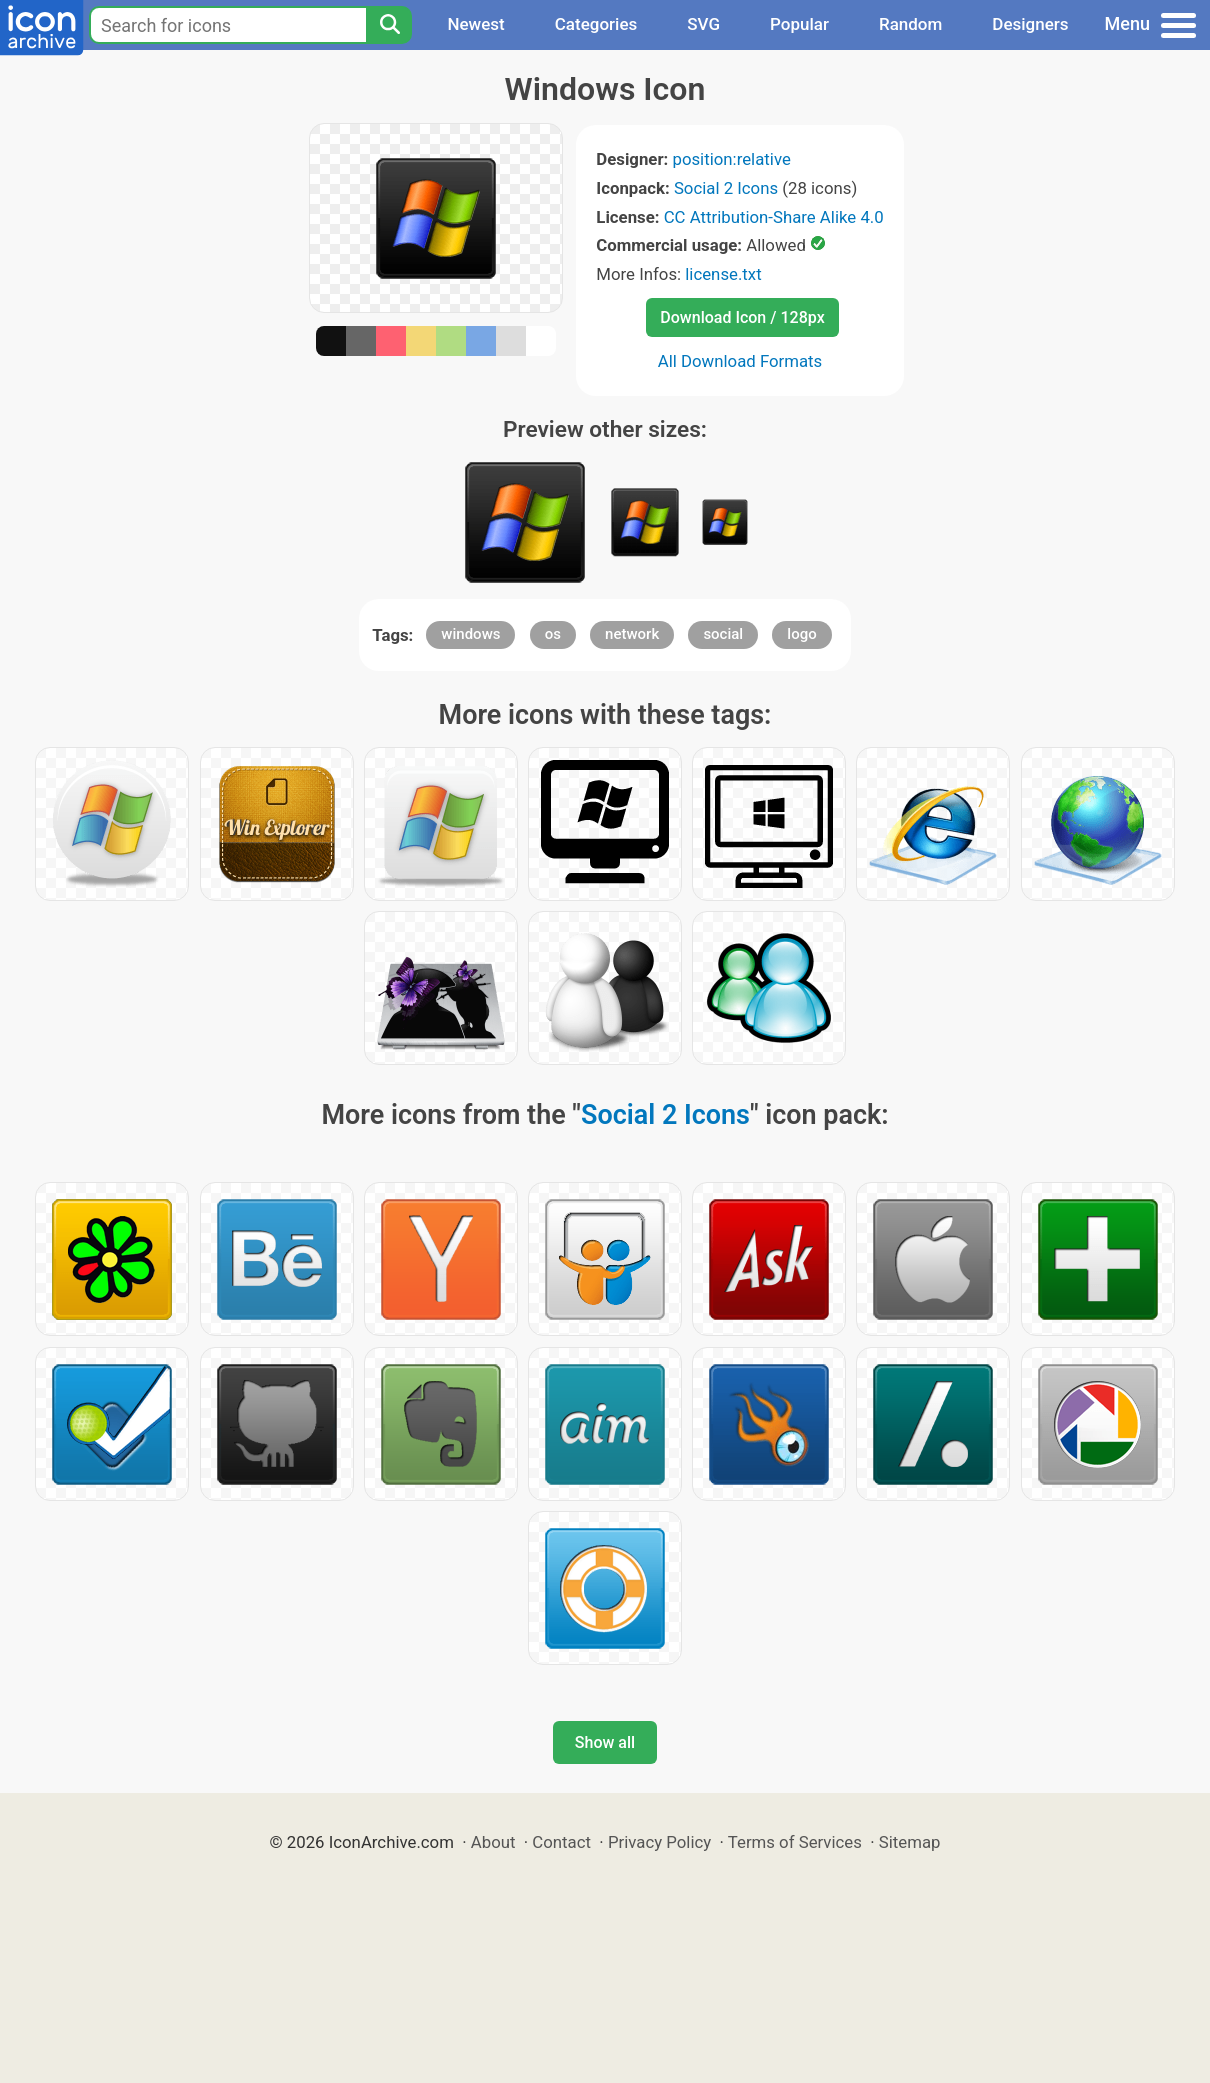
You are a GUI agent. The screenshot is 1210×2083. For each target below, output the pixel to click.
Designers (1030, 24)
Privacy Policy (659, 1842)
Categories (596, 24)
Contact (561, 1842)
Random (910, 24)
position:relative (731, 159)
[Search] (389, 25)
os (553, 634)
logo (801, 634)
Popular (799, 24)
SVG (703, 24)
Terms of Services (795, 1842)
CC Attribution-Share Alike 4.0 (774, 217)
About (493, 1842)
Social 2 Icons (726, 188)
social (723, 634)
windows (470, 634)
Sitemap (910, 1842)
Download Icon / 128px (742, 317)
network (632, 634)
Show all (605, 1742)
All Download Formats (740, 361)
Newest (475, 24)
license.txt (723, 274)
